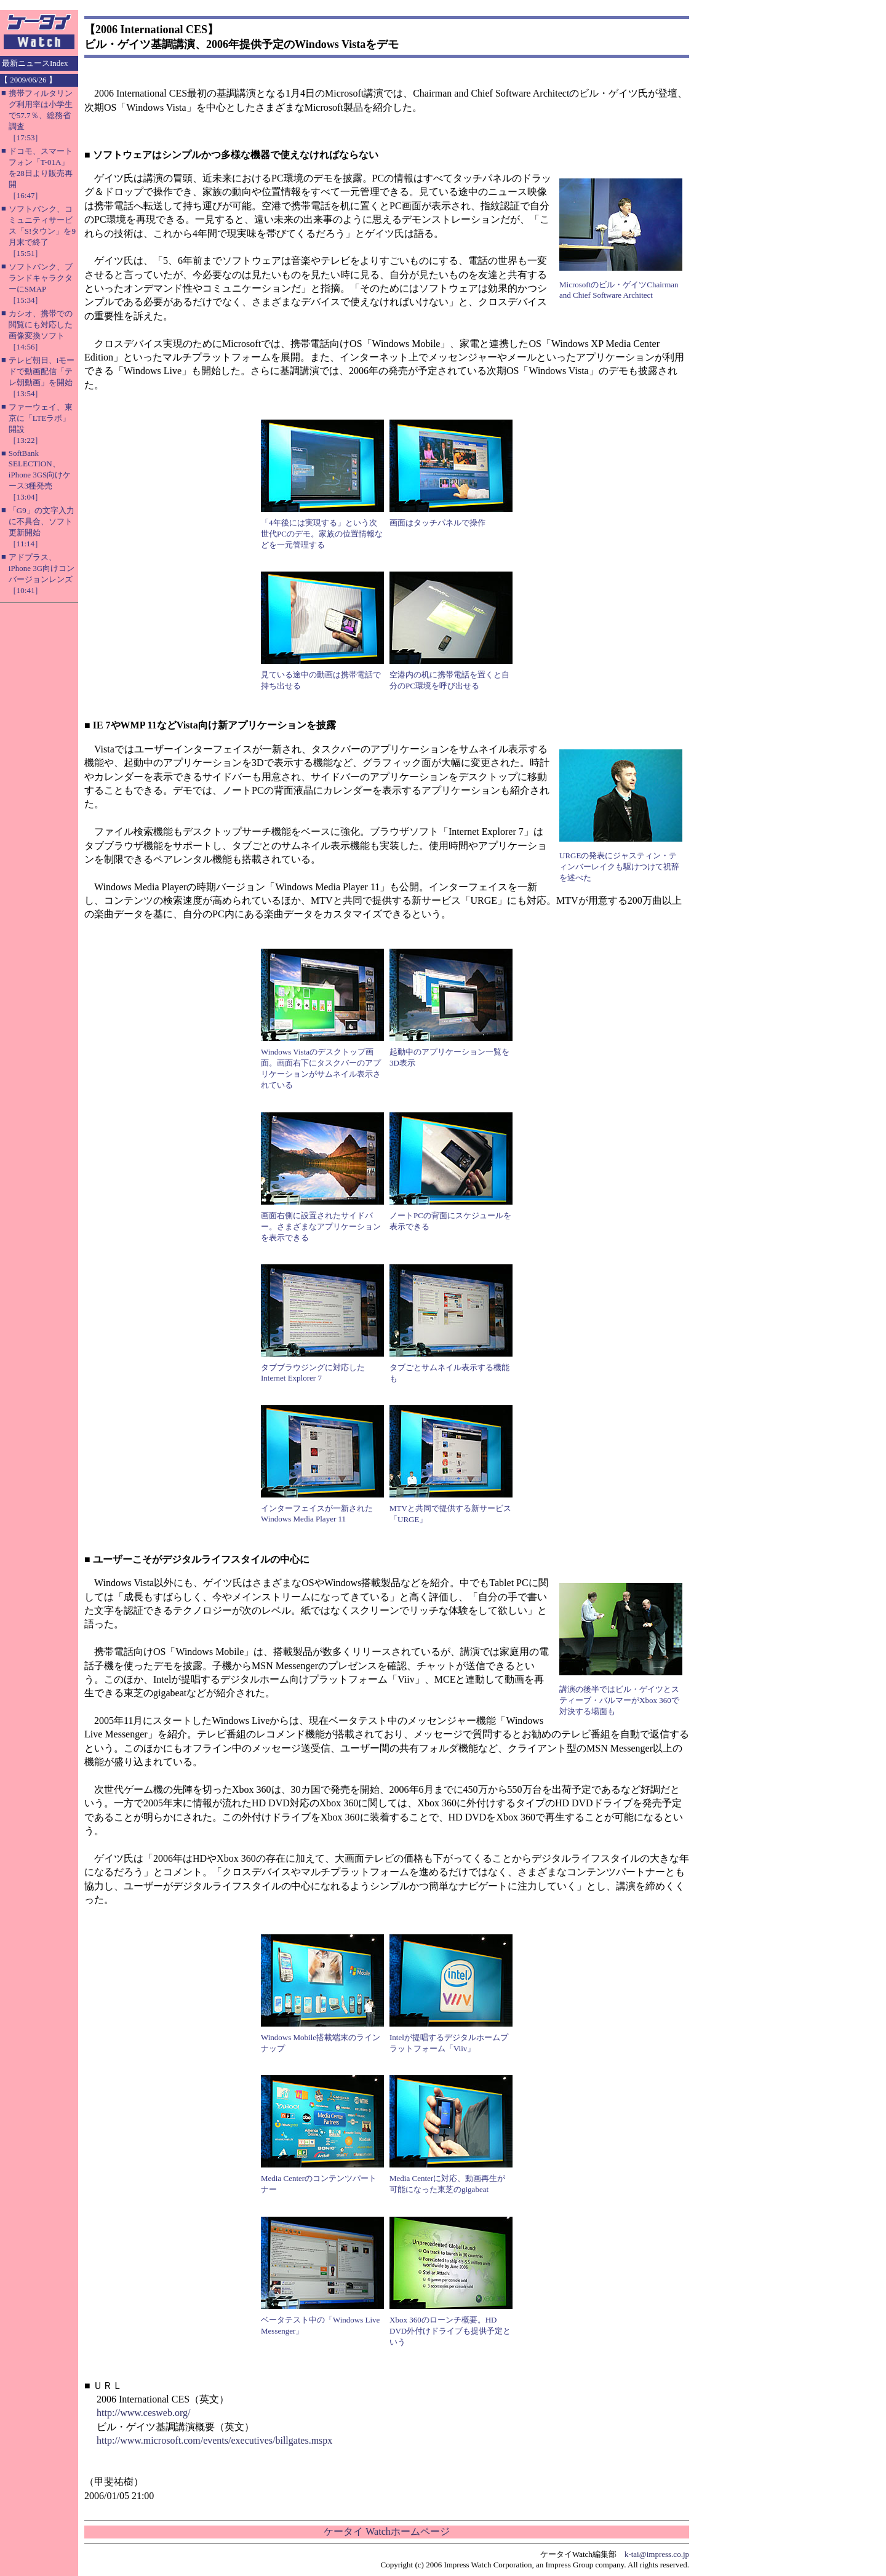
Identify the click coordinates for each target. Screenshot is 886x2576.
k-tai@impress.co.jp (657, 2554)
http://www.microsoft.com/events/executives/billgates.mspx (214, 2440)
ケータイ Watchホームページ (386, 2531)
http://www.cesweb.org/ (143, 2412)
